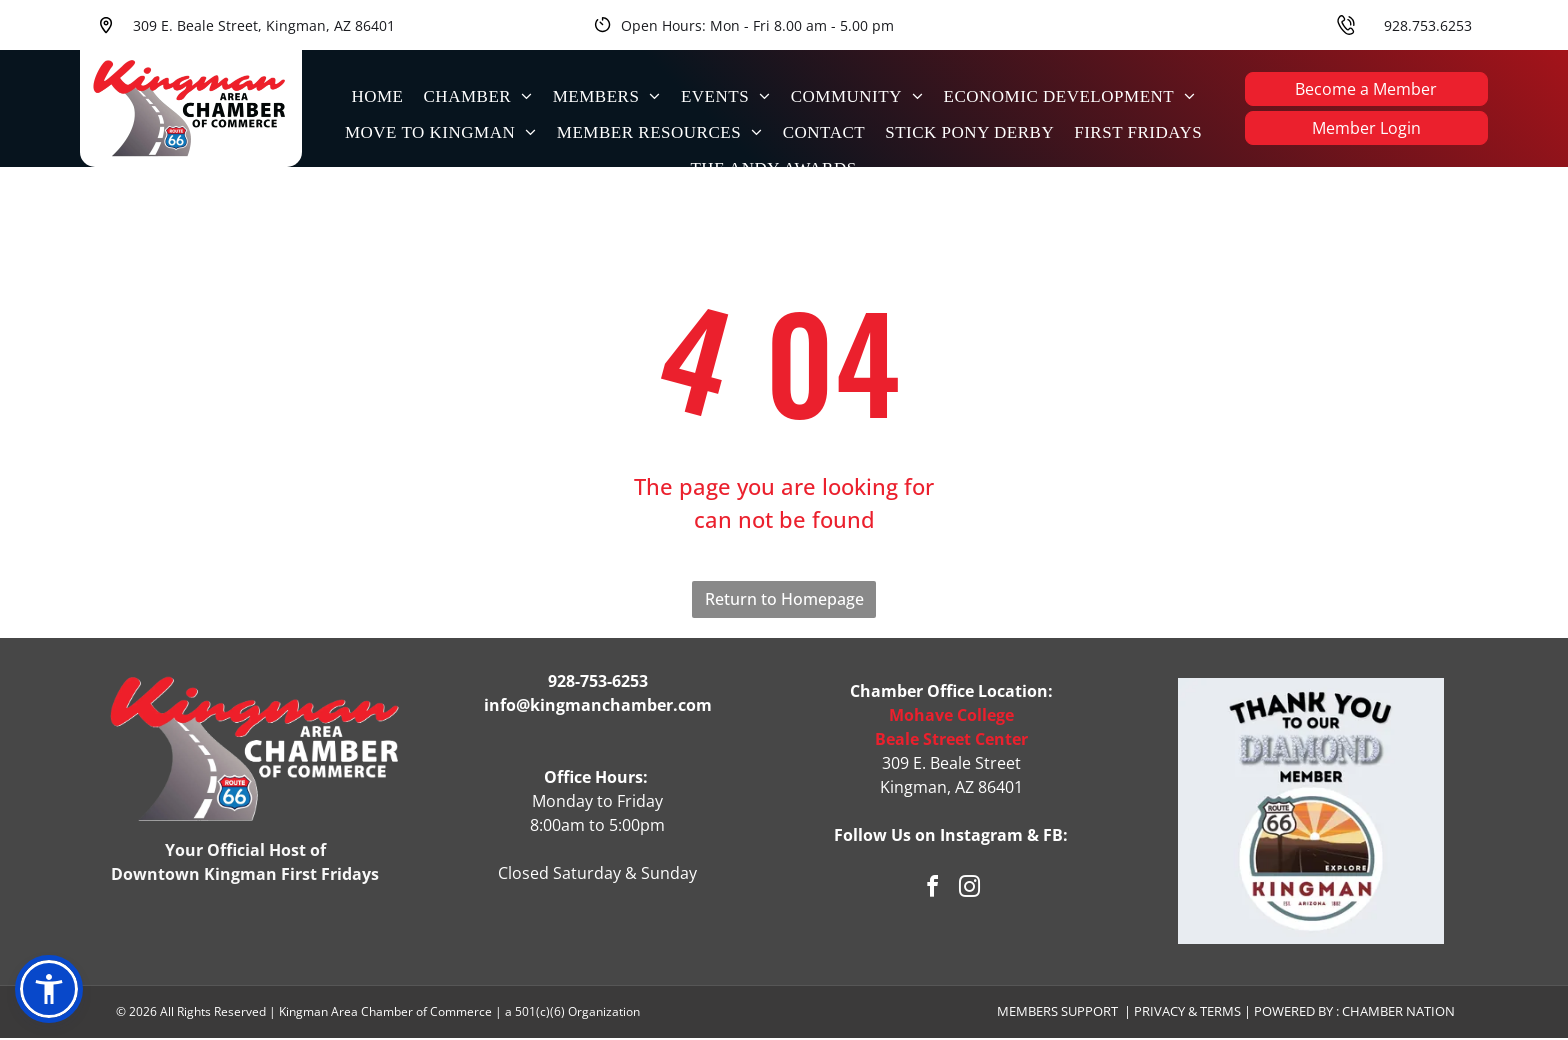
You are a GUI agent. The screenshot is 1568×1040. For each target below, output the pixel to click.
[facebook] (933, 891)
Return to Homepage (784, 601)
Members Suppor (1054, 1014)
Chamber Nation (1398, 1014)
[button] (49, 991)
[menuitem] (377, 96)
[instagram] (970, 891)
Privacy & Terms (1187, 1014)
